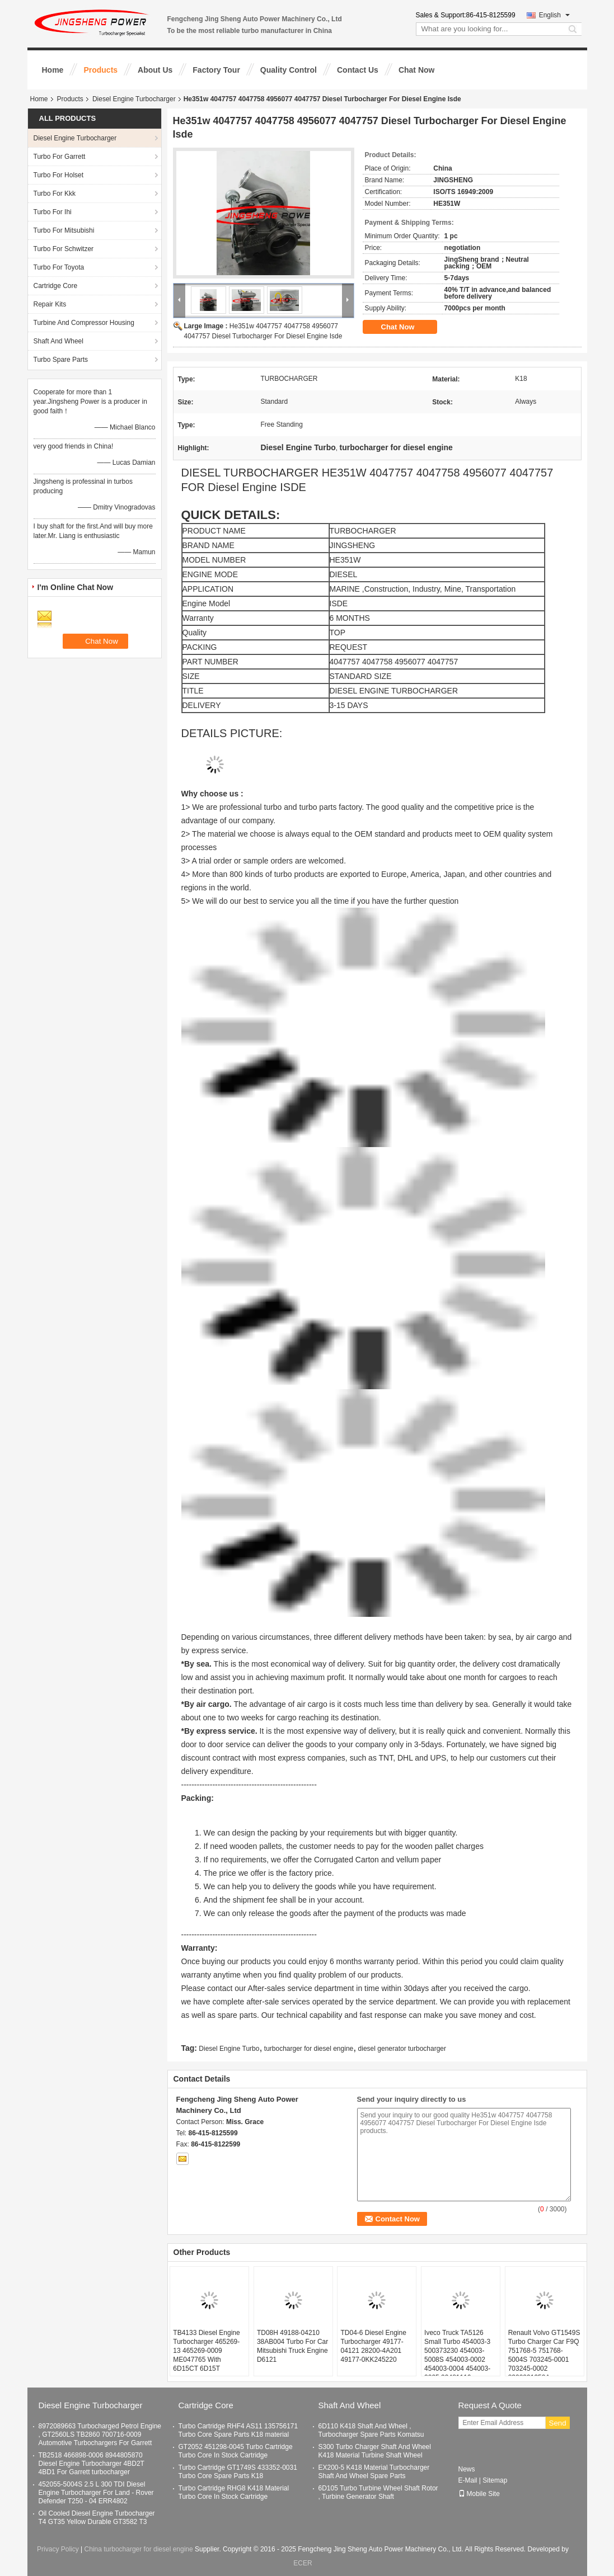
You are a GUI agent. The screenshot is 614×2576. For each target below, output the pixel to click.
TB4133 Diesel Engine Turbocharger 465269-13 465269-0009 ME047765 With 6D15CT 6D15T (206, 2350)
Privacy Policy (58, 2549)
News (466, 2469)
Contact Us (357, 69)
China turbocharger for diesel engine (139, 2549)
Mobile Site (479, 2494)
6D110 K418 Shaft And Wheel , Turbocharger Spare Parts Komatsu (371, 2430)
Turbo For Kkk (55, 193)
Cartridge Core (56, 286)
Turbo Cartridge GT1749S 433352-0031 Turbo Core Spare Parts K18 (238, 2472)
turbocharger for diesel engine (308, 2049)
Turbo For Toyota (59, 267)
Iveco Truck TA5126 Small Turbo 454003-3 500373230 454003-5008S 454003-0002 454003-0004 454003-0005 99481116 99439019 (457, 2359)
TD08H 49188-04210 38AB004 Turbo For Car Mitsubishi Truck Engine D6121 (292, 2346)
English (554, 15)
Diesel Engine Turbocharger (134, 99)
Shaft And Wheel (58, 341)
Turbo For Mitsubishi (64, 230)
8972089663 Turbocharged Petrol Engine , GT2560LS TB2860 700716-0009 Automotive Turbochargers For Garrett (100, 2434)
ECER (302, 2563)
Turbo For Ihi (53, 212)
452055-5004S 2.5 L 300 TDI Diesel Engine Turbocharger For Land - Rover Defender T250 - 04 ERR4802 (96, 2492)
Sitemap (494, 2480)
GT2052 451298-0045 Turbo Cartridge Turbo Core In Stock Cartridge (236, 2451)
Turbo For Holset (59, 175)
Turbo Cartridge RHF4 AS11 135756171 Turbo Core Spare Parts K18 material (238, 2430)
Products (100, 69)
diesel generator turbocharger (402, 2049)
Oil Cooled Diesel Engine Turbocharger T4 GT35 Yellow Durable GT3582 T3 (97, 2517)
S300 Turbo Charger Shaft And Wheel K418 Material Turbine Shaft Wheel (374, 2451)
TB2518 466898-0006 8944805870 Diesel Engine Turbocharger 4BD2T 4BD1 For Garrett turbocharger (91, 2463)
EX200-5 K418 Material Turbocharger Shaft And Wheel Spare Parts (374, 2472)
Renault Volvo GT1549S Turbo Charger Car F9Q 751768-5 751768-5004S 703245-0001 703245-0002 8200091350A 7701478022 (544, 2359)
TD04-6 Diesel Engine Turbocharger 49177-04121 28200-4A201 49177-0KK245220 (373, 2346)
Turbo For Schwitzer (64, 249)
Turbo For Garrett (60, 157)
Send (557, 2423)
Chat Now (417, 69)
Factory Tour (216, 69)
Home (53, 69)
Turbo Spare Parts (61, 360)
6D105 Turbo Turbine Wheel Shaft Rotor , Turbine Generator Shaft (378, 2492)
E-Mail (467, 2480)
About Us (155, 69)
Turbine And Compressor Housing (84, 323)
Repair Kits (50, 304)
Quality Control (288, 69)
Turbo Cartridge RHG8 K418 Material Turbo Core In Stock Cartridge (234, 2492)
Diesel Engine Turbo (229, 2049)
